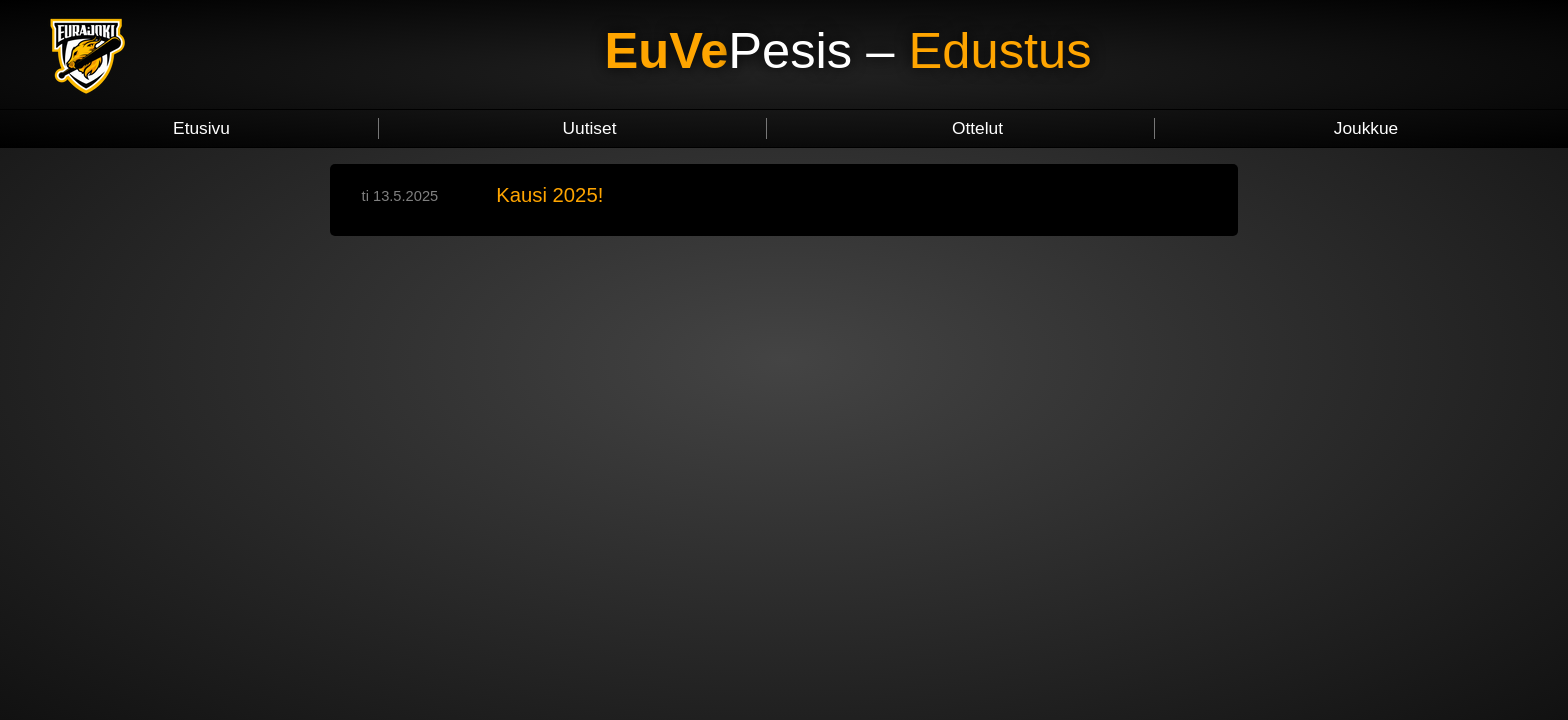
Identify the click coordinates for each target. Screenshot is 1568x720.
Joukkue (1366, 128)
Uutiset (590, 128)
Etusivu (201, 128)
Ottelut (977, 128)
